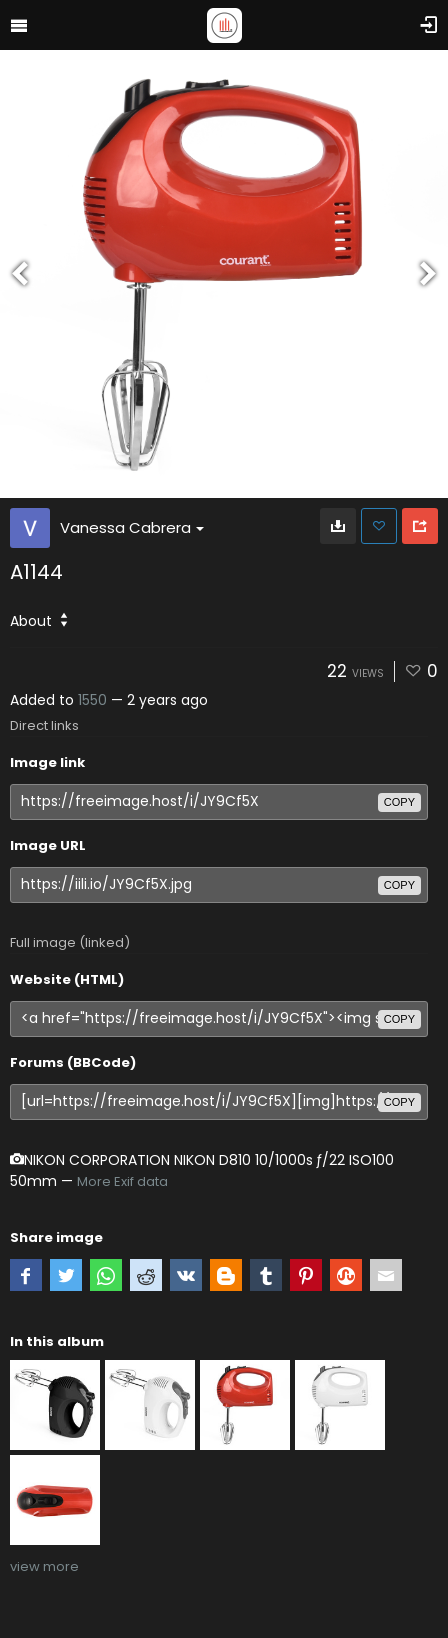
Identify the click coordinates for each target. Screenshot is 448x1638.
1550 (92, 700)
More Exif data (122, 1181)
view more (44, 1566)
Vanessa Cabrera (132, 527)
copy (399, 802)
